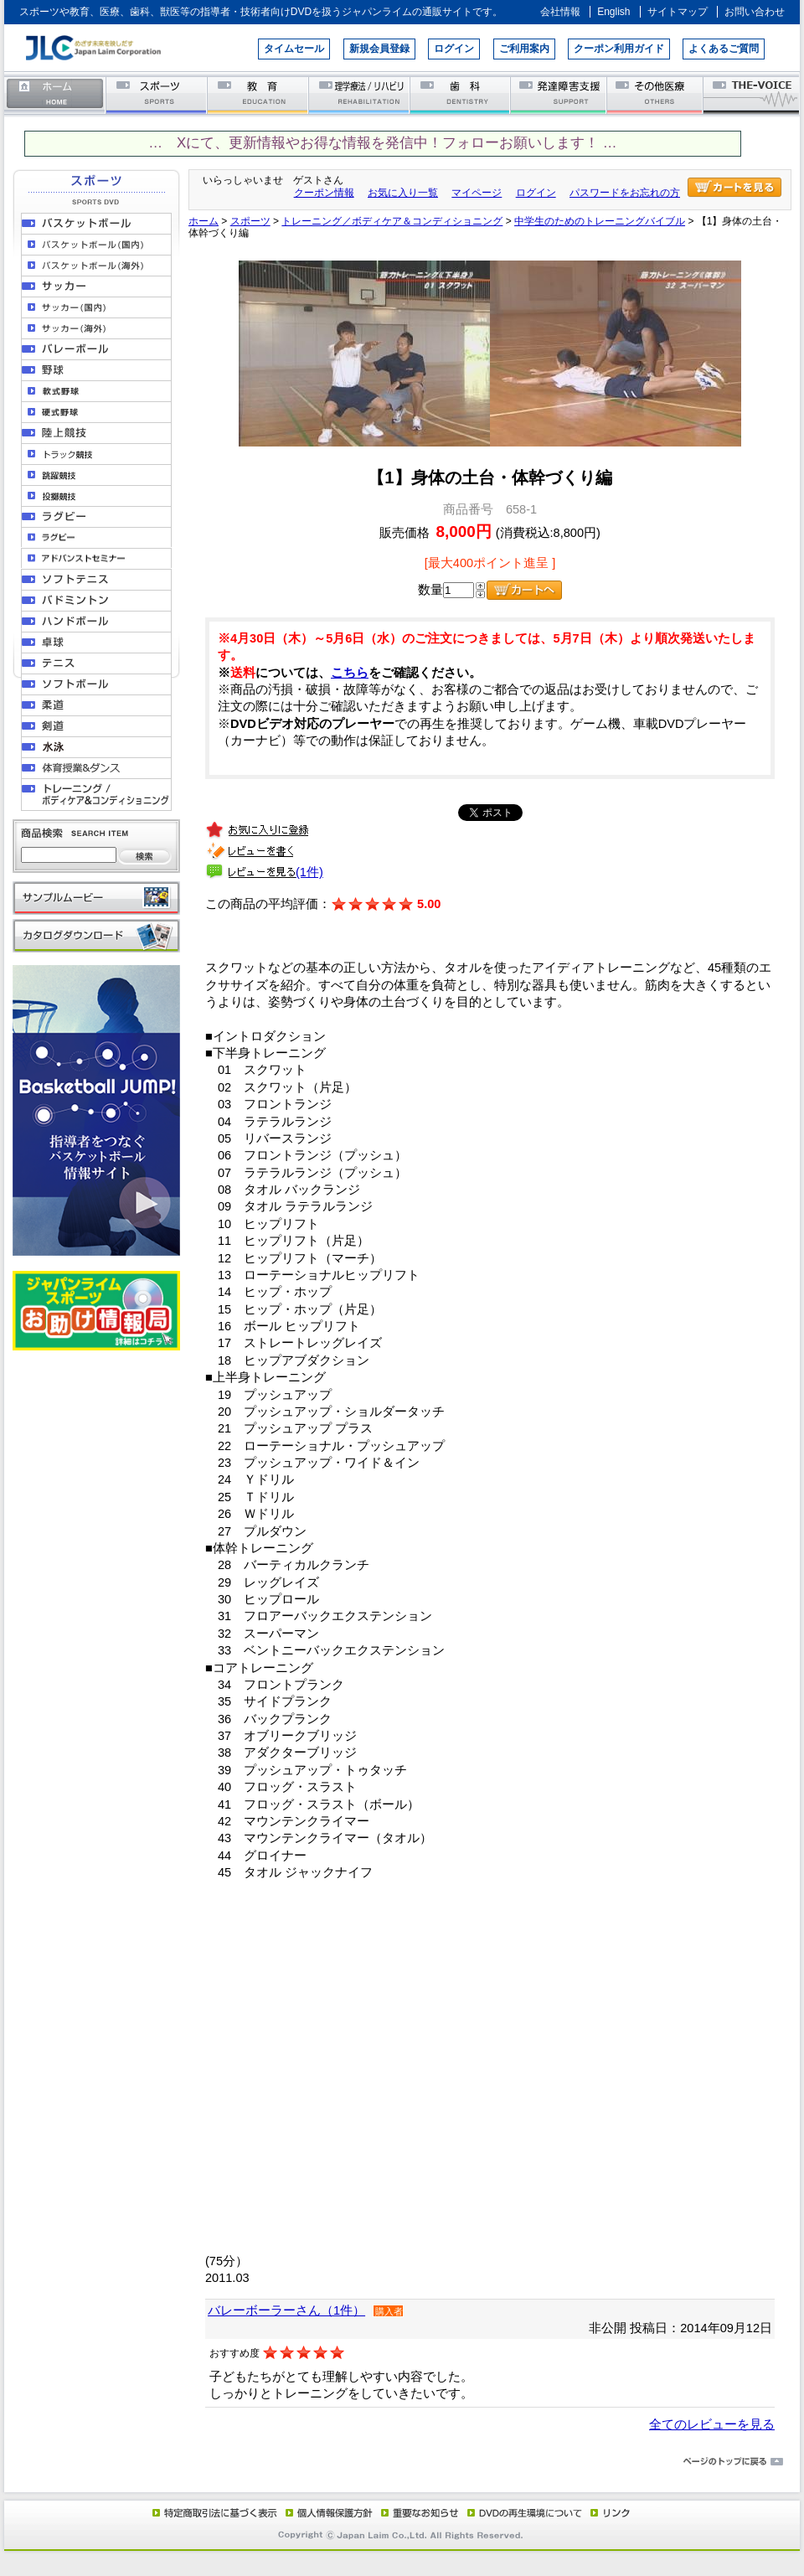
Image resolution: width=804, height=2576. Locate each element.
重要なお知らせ (416, 2512)
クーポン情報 (324, 193)
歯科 (461, 94)
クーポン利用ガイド (619, 48)
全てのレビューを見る (712, 2424)
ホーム (55, 94)
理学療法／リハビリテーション (359, 94)
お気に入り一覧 (403, 193)
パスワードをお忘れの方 (625, 193)
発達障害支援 (560, 94)
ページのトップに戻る (402, 2462)
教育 (258, 94)
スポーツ (157, 94)
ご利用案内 (524, 48)
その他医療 (656, 94)
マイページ (476, 193)
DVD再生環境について (526, 2512)
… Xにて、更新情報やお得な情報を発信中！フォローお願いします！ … (382, 143)
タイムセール (294, 48)
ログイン (454, 48)
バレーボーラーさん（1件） (286, 2310)
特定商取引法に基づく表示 (214, 2512)
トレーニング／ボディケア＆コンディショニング (391, 221)
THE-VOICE (752, 94)
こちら (349, 672)
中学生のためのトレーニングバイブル (599, 221)
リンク (609, 2512)
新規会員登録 (379, 48)
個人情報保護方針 (326, 2512)
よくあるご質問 (723, 48)
